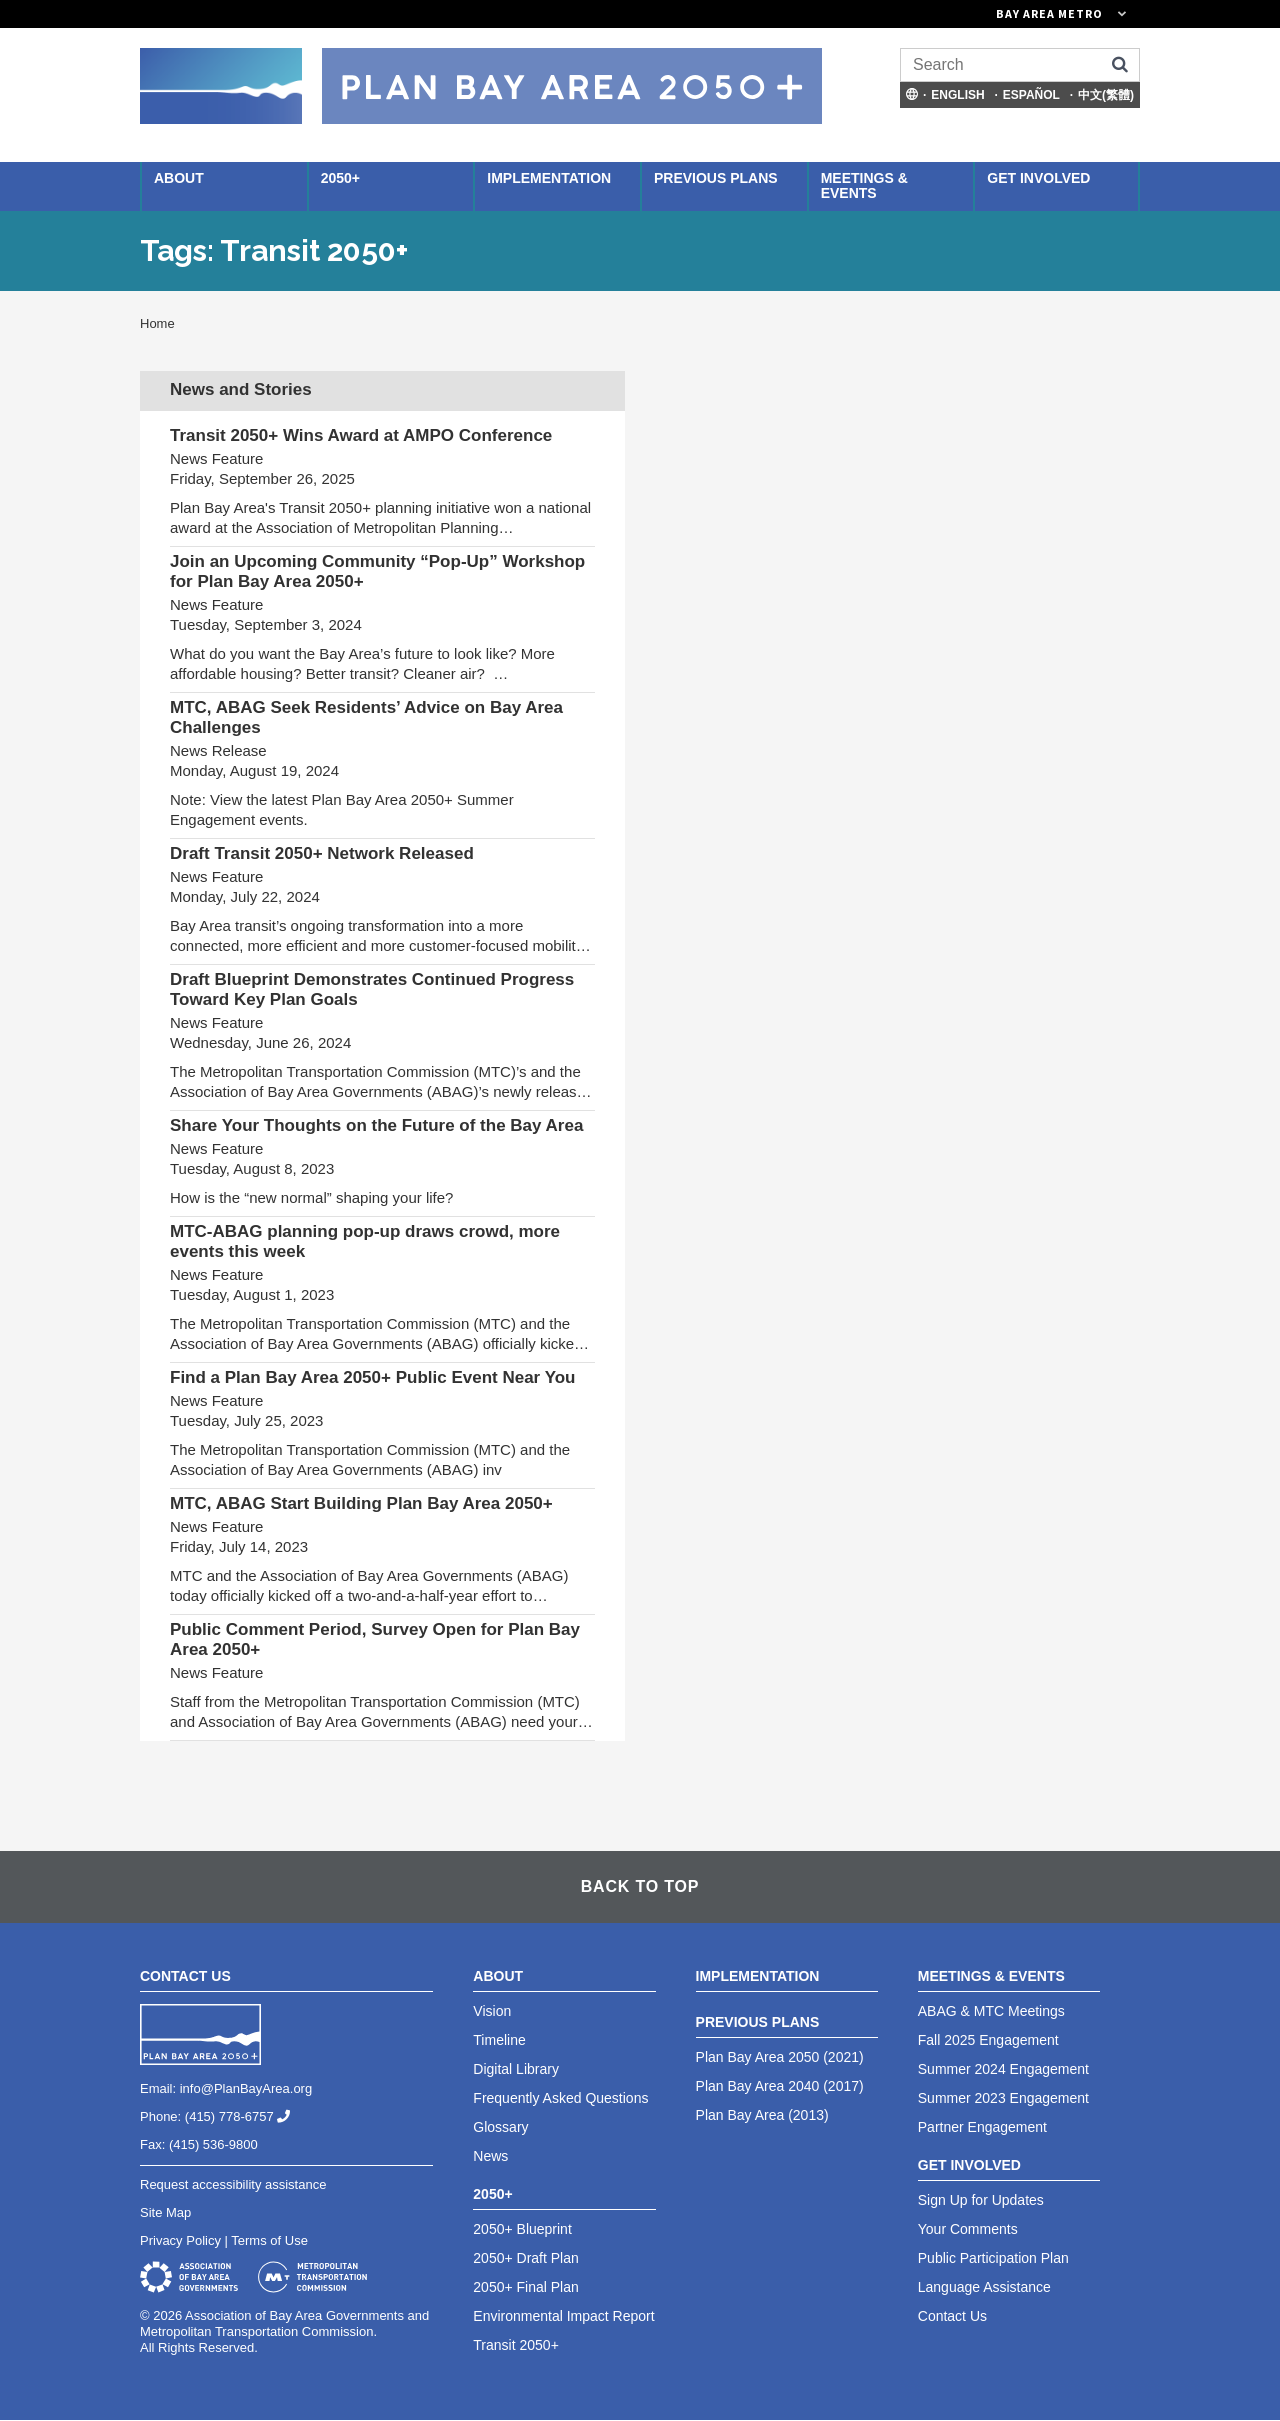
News (490, 2156)
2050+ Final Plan (525, 2287)
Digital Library (516, 2069)
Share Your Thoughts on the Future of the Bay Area (376, 1125)
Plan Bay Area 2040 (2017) (780, 2086)
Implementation (549, 178)
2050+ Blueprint (522, 2229)
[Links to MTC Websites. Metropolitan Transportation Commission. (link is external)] (950, 14)
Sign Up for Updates (981, 2200)
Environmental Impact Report (563, 2316)
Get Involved (1038, 178)
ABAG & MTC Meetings (991, 2011)
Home (157, 323)
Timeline (499, 2040)
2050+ (340, 178)
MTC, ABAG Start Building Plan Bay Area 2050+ (361, 1503)
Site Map (165, 2212)
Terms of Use (269, 2240)
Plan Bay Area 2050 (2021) (780, 2057)
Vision (492, 2011)
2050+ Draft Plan (525, 2258)
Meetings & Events (864, 185)
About (179, 178)
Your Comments (968, 2229)
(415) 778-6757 (245, 2116)
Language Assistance (984, 2287)
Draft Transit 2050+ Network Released (322, 853)
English (957, 95)
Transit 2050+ (515, 2345)
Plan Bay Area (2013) (762, 2115)
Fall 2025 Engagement (988, 2040)
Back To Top (640, 1886)
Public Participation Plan (993, 2258)
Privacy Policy (180, 2240)
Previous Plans (716, 178)
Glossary (500, 2127)
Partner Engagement (982, 2127)
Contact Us (952, 2316)
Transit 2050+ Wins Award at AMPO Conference (361, 435)
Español (1031, 95)
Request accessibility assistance (233, 2184)
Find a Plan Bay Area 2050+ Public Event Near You (373, 1377)
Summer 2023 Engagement (1003, 2098)
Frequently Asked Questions (560, 2098)
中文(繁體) (1106, 95)
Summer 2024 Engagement (1003, 2069)
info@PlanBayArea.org (246, 2088)
